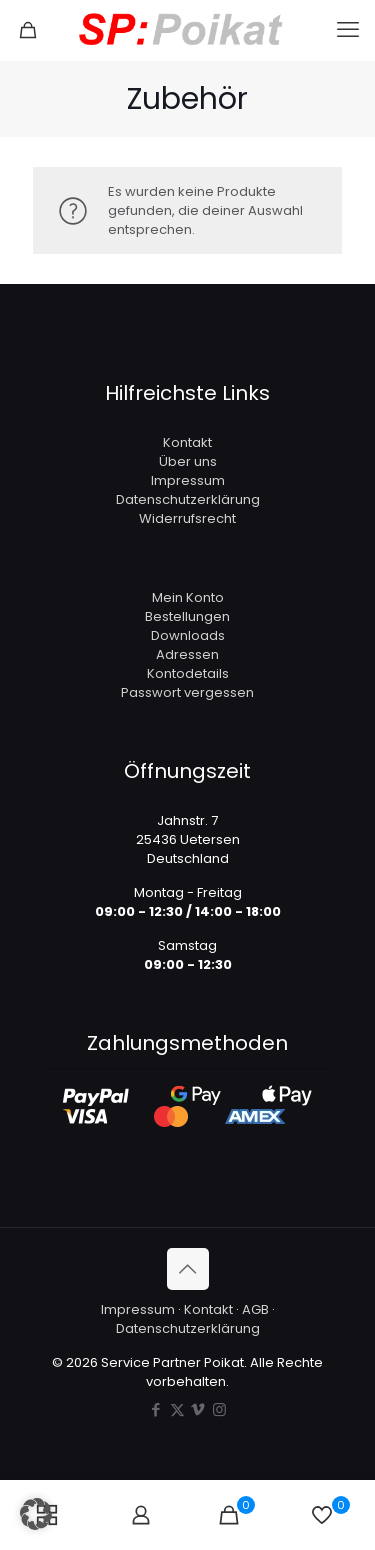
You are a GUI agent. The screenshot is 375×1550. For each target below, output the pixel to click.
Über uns (188, 461)
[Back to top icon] (188, 1269)
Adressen (187, 654)
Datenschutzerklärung (188, 499)
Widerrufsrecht (187, 518)
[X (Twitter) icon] (177, 1409)
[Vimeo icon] (198, 1409)
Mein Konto (188, 597)
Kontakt (187, 442)
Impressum (188, 480)
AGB (255, 1309)
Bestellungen (187, 616)
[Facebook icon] (156, 1409)
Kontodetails (188, 673)
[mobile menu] (348, 30)
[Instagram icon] (219, 1409)
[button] (36, 1514)
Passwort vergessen (187, 692)
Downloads (188, 635)
